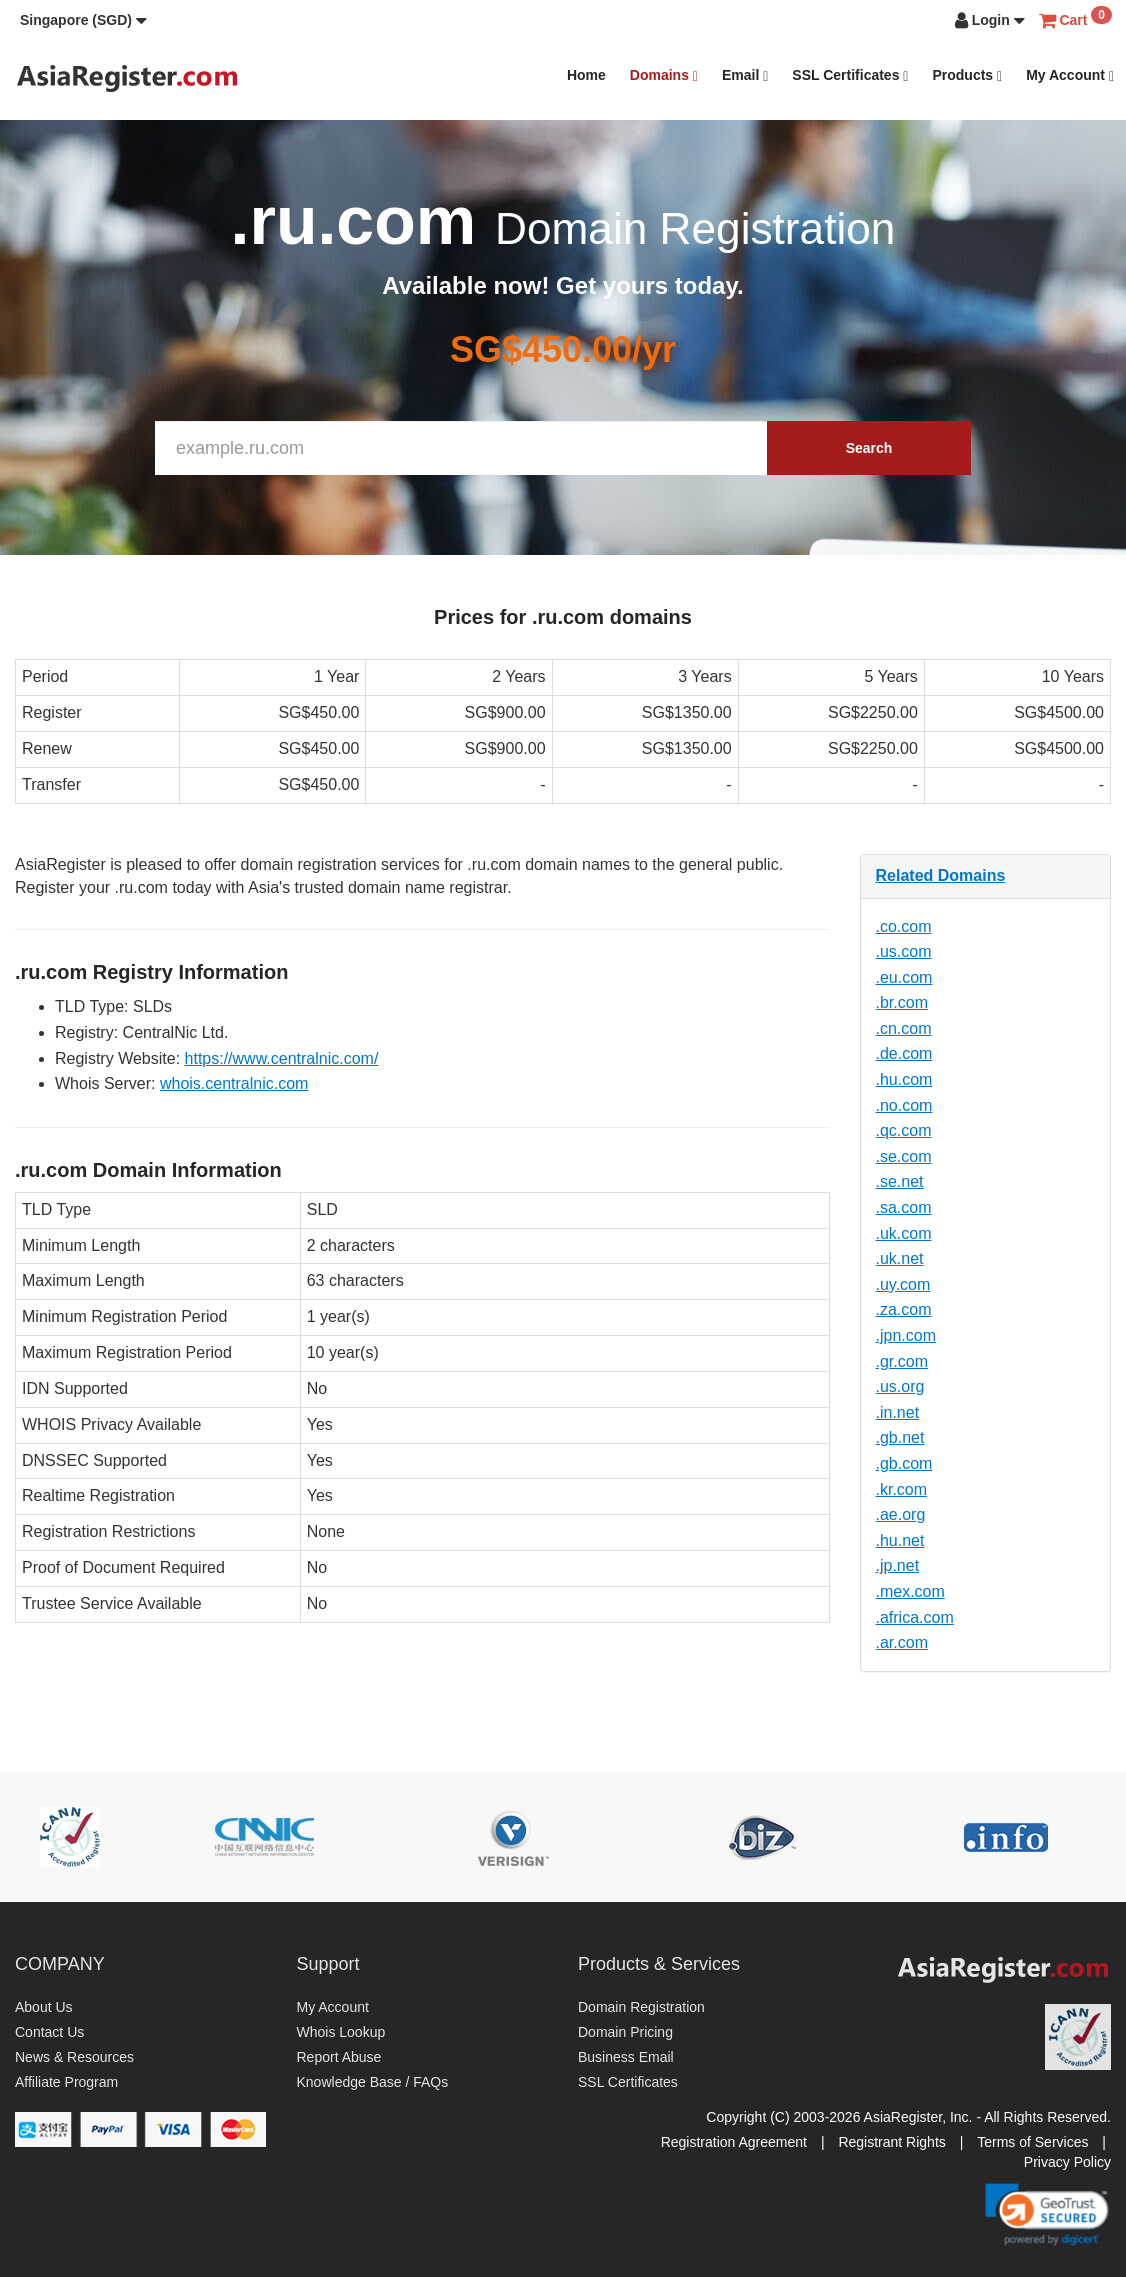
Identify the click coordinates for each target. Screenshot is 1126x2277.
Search (869, 448)
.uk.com (904, 1233)
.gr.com (902, 1361)
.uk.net (900, 1258)
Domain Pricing (625, 2032)
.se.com (904, 1156)
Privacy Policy (1067, 2162)
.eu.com (904, 977)
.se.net (900, 1181)
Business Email (626, 2057)
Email (745, 75)
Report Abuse (339, 2057)
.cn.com (904, 1028)
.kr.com (902, 1489)
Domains (664, 75)
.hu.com (904, 1079)
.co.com (904, 926)
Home (586, 75)
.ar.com (902, 1642)
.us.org (900, 1386)
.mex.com (910, 1591)
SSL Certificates (850, 75)
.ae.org (901, 1514)
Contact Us (49, 2032)
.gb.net (900, 1437)
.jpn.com (906, 1335)
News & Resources (74, 2057)
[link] (1047, 2214)
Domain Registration (641, 2007)
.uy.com (903, 1284)
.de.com (904, 1053)
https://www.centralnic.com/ (282, 1058)
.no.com (904, 1105)
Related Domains (941, 875)
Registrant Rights (891, 2142)
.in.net (898, 1412)
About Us (44, 2007)
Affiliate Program (66, 2082)
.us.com (904, 951)
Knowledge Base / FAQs (373, 2082)
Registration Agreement (734, 2142)
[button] (83, 20)
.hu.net (900, 1540)
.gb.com (904, 1463)
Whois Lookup (341, 2032)
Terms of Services (1032, 2142)
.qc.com (904, 1130)
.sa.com (904, 1207)
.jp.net (898, 1565)
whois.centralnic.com (234, 1083)
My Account (1070, 75)
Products (967, 75)
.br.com (902, 1002)
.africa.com (915, 1617)
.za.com (904, 1309)
